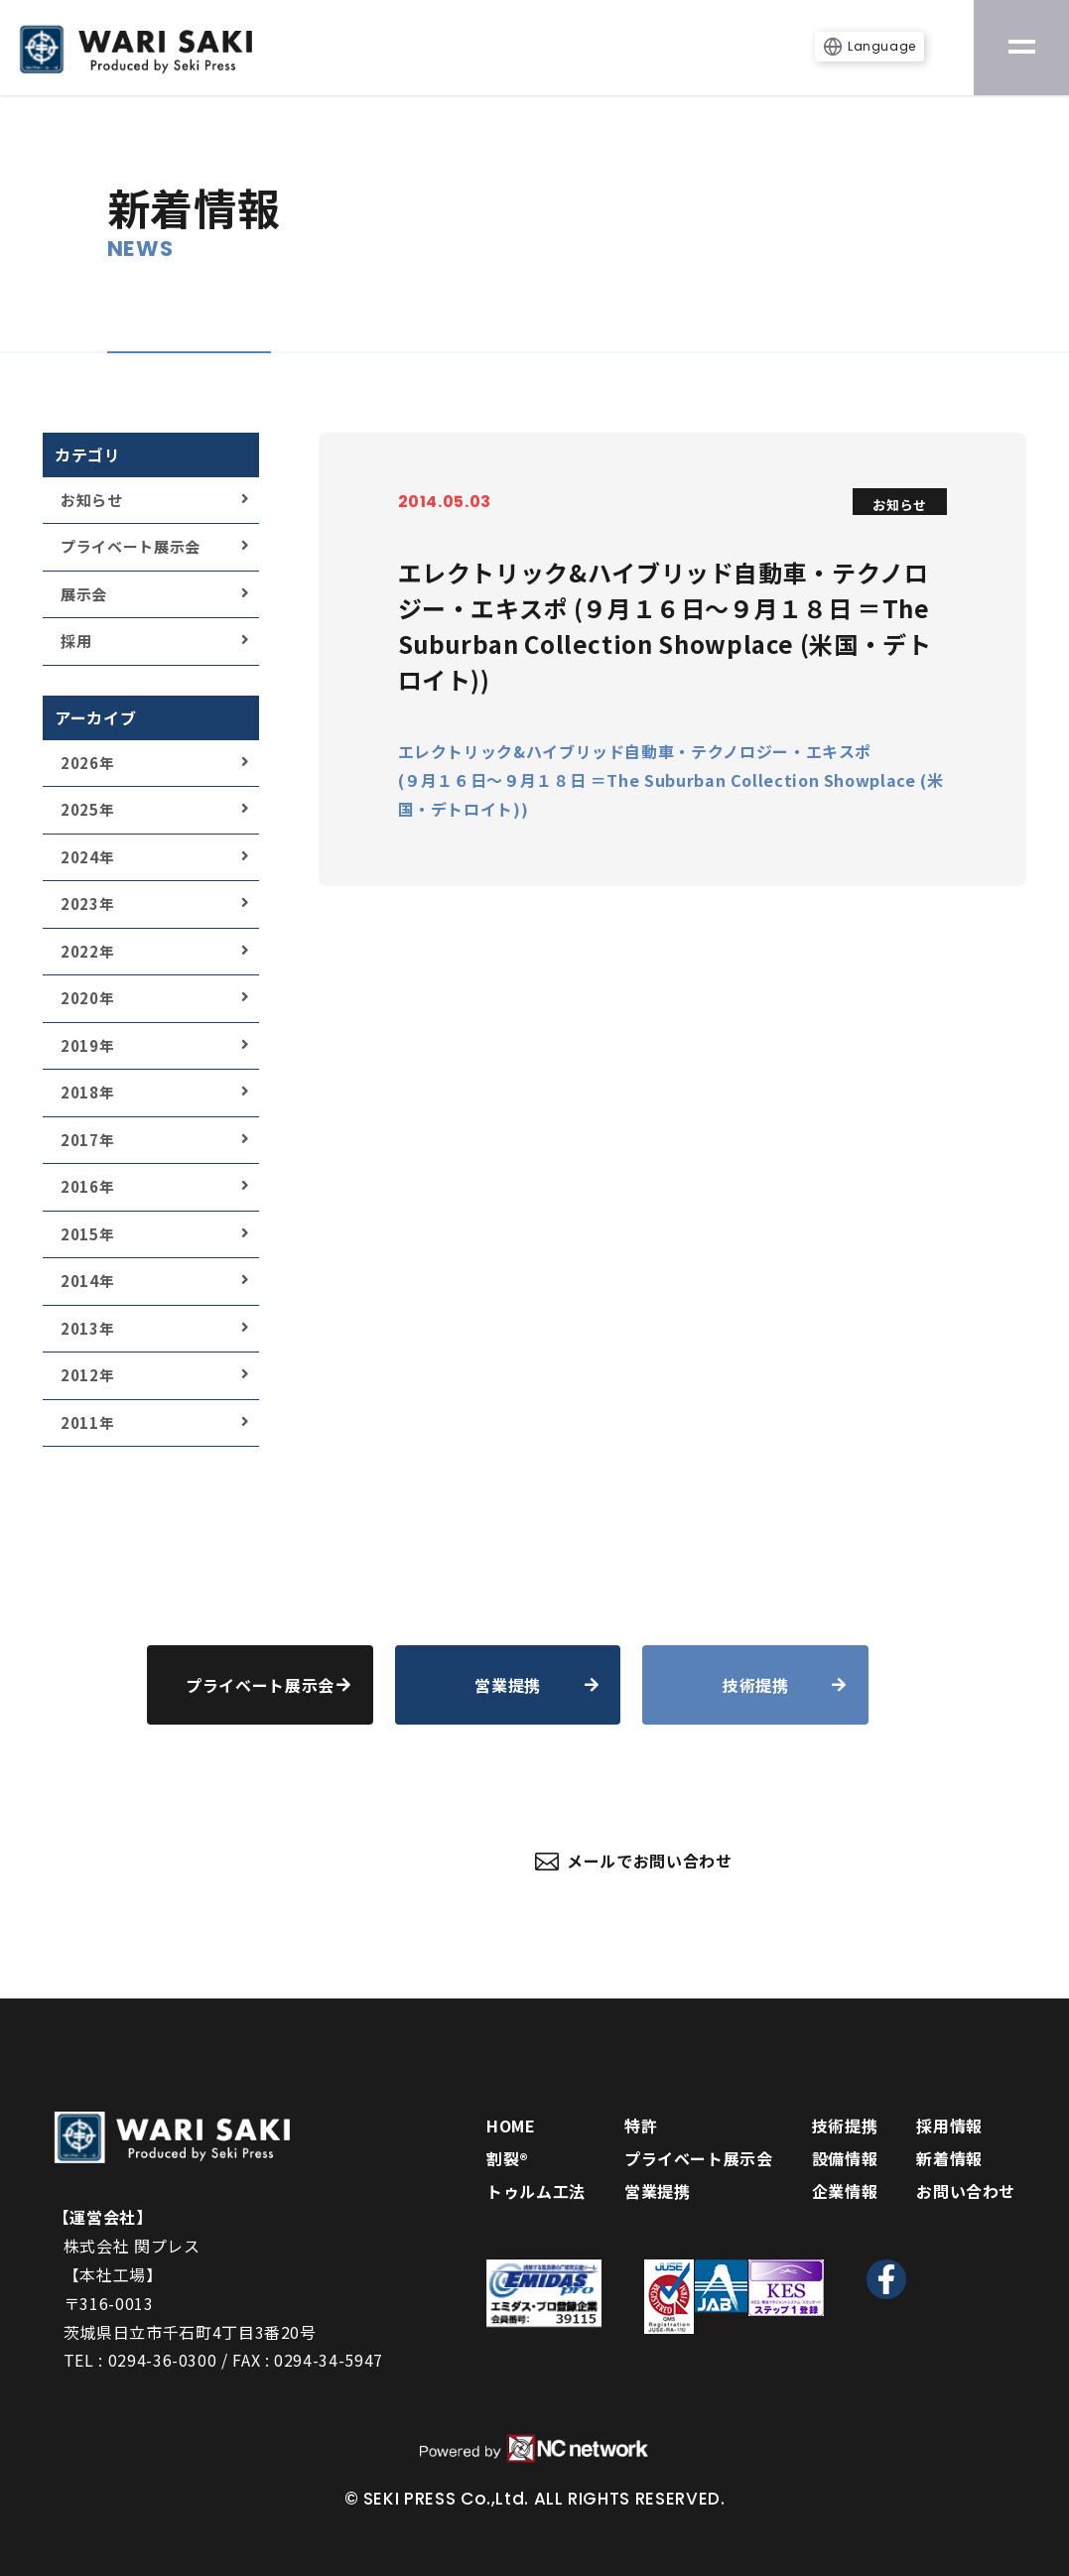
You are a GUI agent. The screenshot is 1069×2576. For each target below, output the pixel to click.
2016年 (87, 1186)
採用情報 (949, 2125)
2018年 (87, 1092)
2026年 (87, 762)
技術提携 (845, 2125)
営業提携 (657, 2191)
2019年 (87, 1045)
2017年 (87, 1139)
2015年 (87, 1234)
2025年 (87, 809)
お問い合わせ (965, 2191)
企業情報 (845, 2191)
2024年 (87, 856)
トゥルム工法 (536, 2191)
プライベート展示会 (130, 546)
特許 (640, 2125)
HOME (511, 2125)
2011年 (87, 1422)
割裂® (507, 2158)
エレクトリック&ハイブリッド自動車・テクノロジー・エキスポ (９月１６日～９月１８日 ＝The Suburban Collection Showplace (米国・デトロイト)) (671, 780)
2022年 (87, 951)
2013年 (87, 1328)
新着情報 (949, 2158)
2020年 (87, 997)
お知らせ (92, 499)
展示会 (84, 593)
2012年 (87, 1374)
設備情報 (845, 2158)
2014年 (87, 1280)
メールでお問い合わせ (634, 1860)
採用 (76, 640)
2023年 (87, 903)
